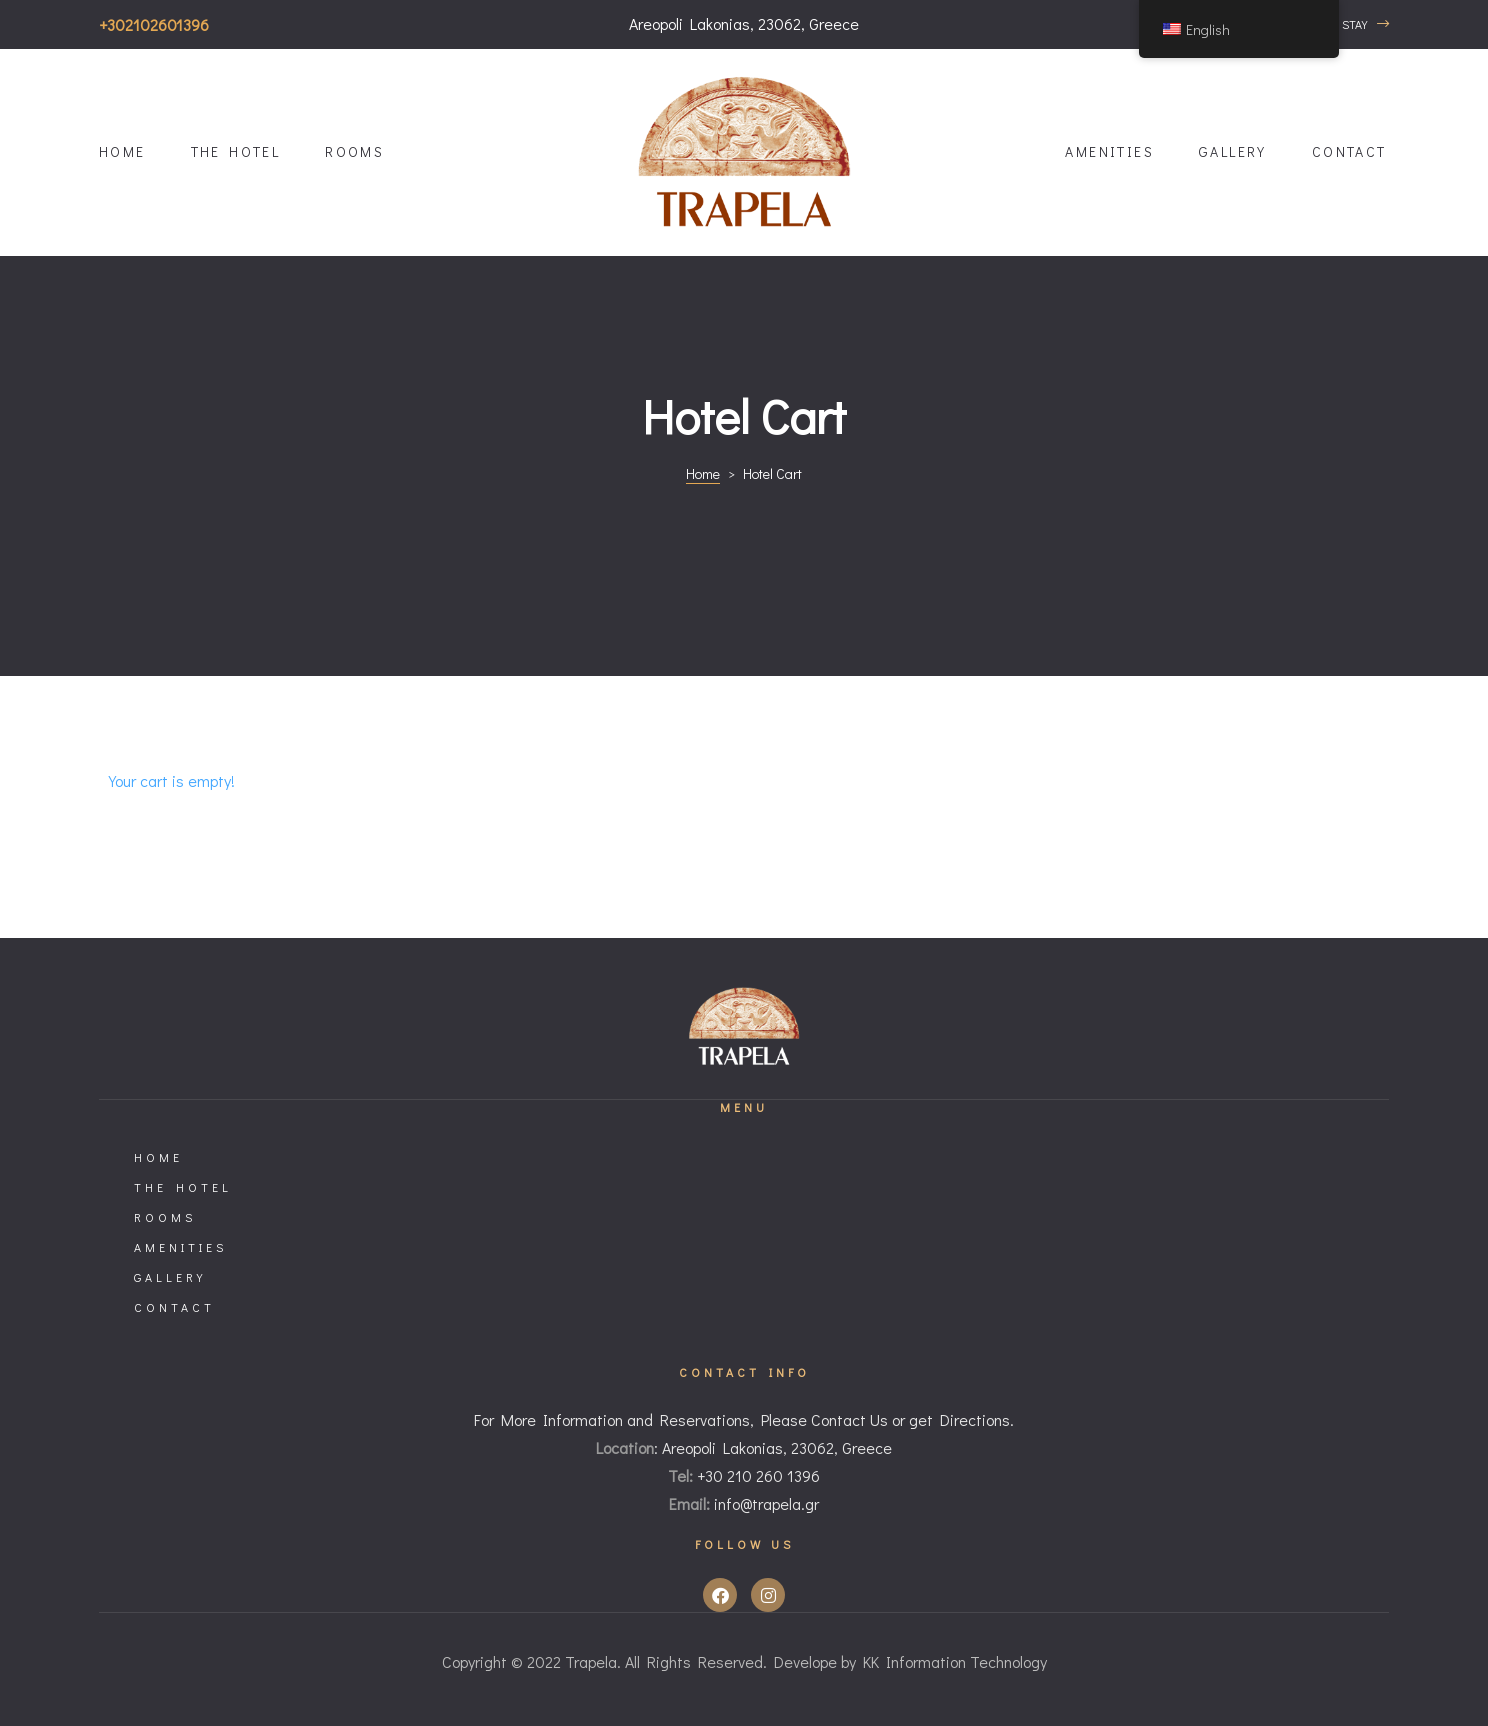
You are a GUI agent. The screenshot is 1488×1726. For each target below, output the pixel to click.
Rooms (354, 151)
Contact (1349, 151)
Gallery (1233, 151)
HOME (122, 151)
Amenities (1109, 151)
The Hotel (236, 151)
